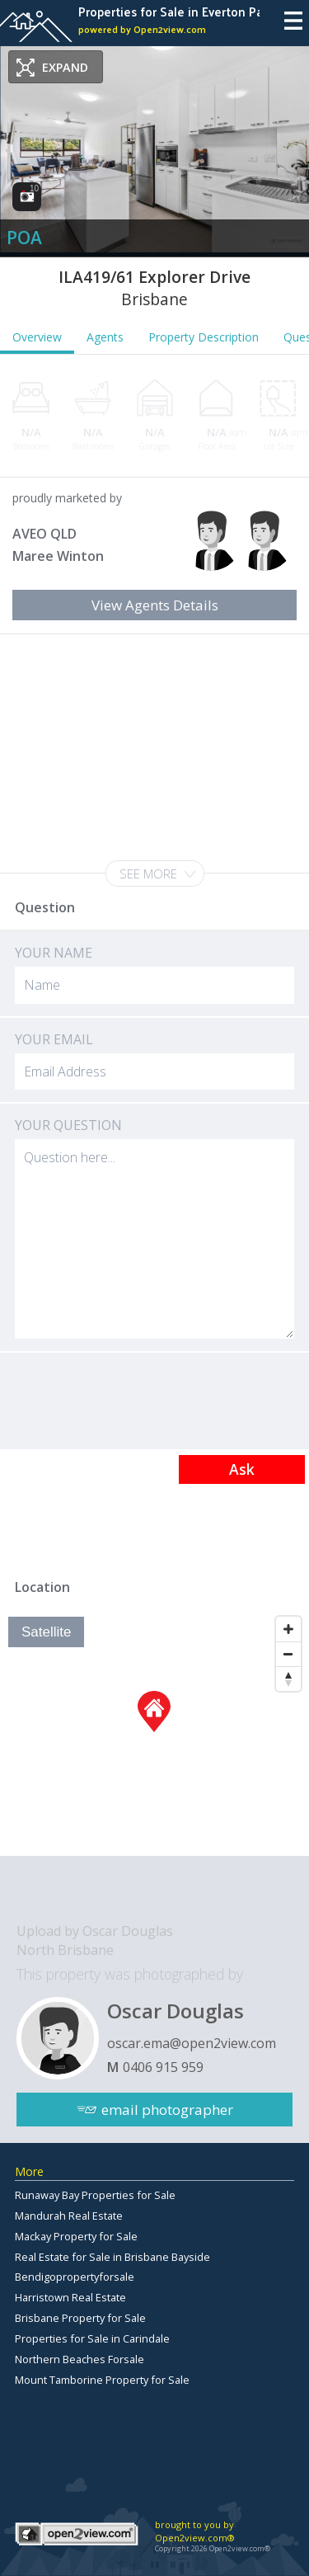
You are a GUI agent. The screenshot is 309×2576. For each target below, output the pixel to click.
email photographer (167, 2109)
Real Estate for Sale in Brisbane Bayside (112, 2256)
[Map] (154, 1732)
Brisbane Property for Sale (80, 2317)
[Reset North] (288, 1678)
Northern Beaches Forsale (79, 2359)
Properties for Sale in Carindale (92, 2338)
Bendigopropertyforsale (74, 2276)
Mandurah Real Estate (69, 2215)
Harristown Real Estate (70, 2297)
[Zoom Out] (288, 1653)
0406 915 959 (163, 2067)
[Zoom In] (288, 1629)
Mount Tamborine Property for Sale (102, 2379)
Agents (105, 337)
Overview (37, 337)
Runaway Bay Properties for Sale (95, 2194)
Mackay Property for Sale (76, 2236)
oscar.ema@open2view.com (191, 2043)
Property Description (203, 337)
